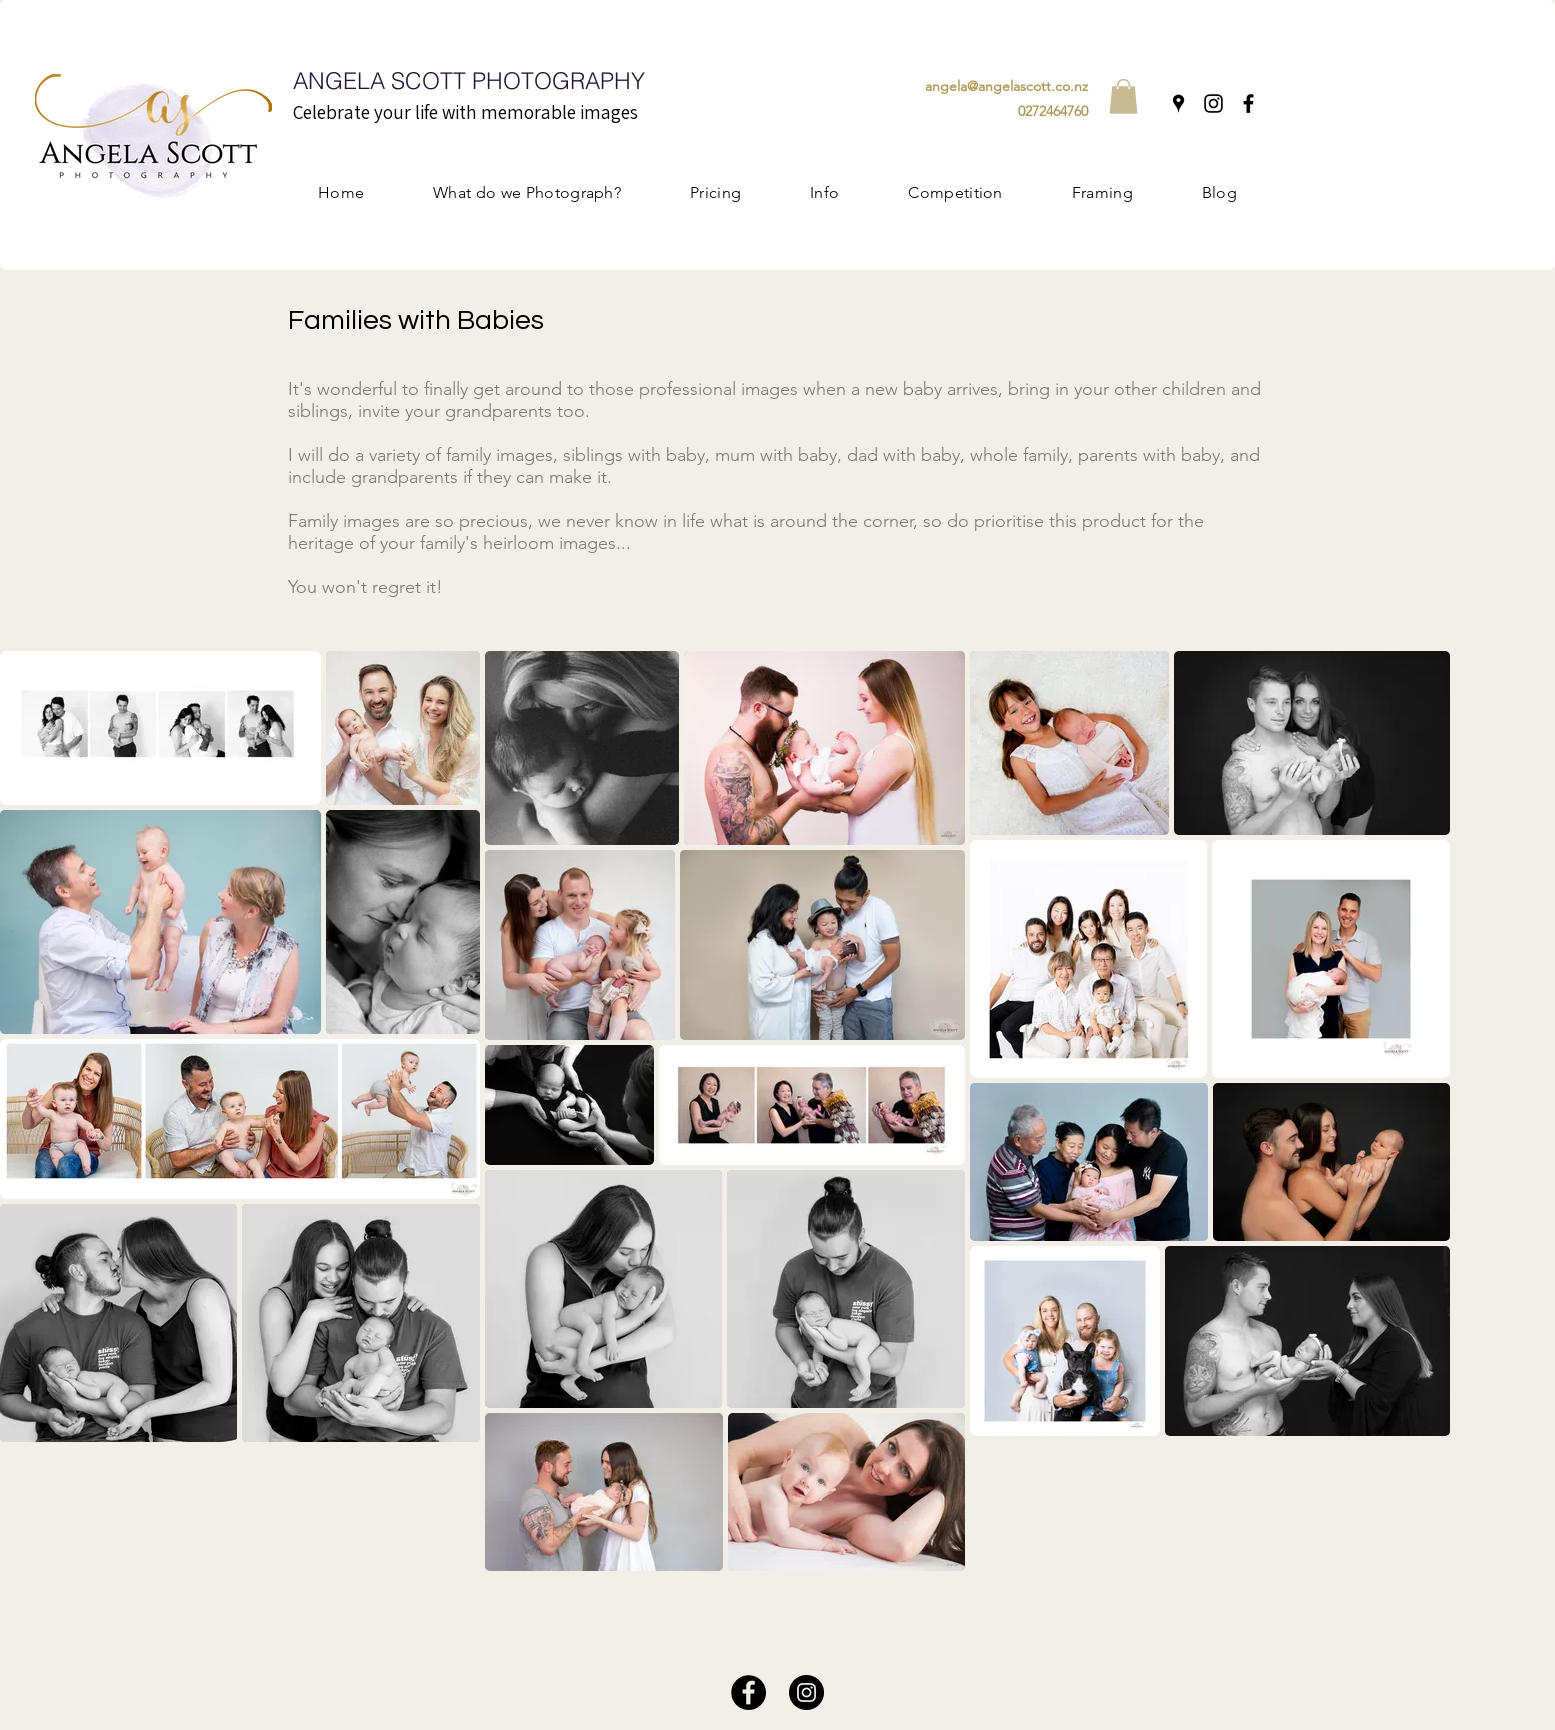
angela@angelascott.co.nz (1006, 86)
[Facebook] (1248, 103)
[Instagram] (1213, 103)
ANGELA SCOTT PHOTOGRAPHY (469, 80)
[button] (1123, 96)
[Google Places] (1178, 103)
